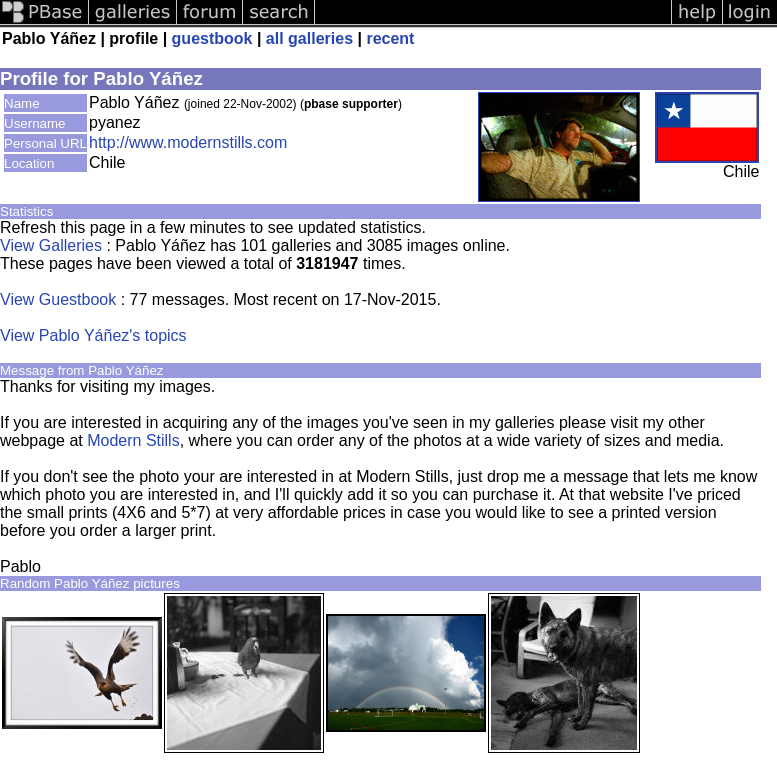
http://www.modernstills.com (188, 142)
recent (390, 38)
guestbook (212, 38)
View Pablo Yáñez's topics (93, 335)
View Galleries (51, 245)
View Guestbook (58, 299)
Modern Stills (133, 440)
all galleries (309, 38)
